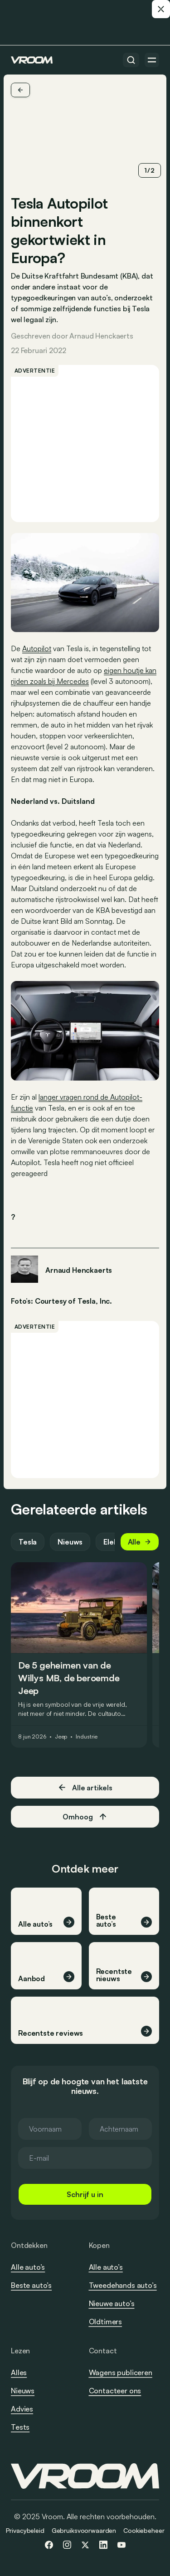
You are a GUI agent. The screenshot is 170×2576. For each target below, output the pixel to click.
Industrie (86, 1736)
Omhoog (85, 1816)
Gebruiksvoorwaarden (84, 2530)
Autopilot (36, 648)
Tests (20, 2427)
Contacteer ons (115, 2391)
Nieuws (70, 1541)
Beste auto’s (31, 2285)
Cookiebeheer (143, 2530)
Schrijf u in (85, 2194)
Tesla (28, 1541)
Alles (19, 2372)
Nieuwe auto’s (112, 2303)
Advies (22, 2408)
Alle (139, 1541)
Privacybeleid (25, 2530)
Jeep (61, 1736)
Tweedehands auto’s (123, 2285)
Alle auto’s (28, 2267)
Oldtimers (105, 2321)
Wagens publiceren (120, 2372)
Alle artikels (85, 1787)
